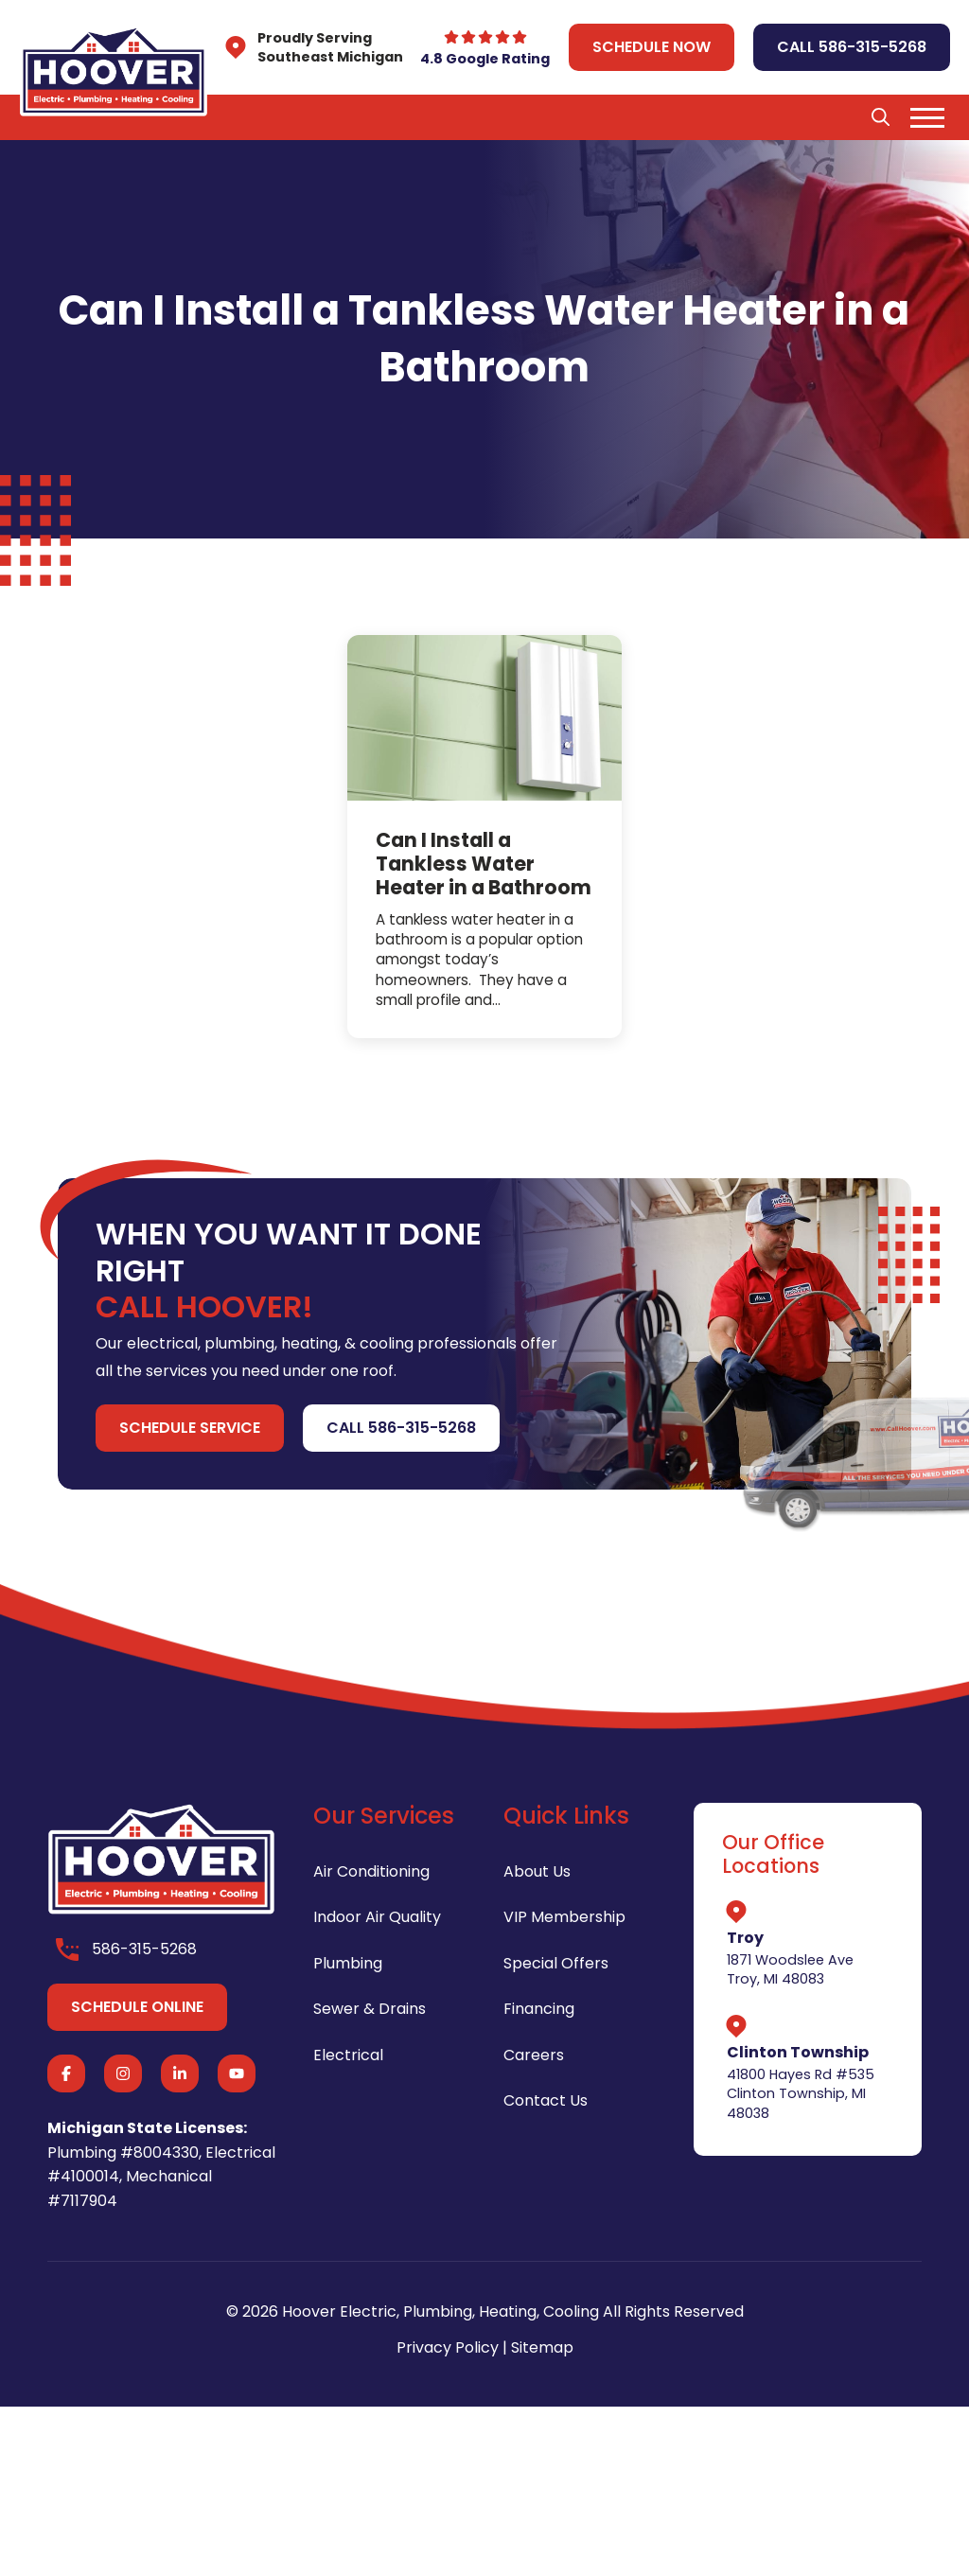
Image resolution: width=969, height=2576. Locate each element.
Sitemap (542, 2347)
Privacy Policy (447, 2347)
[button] (880, 117)
